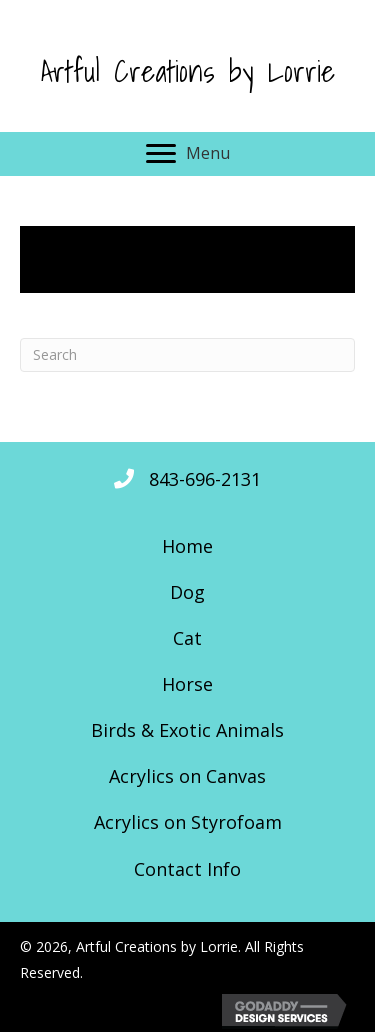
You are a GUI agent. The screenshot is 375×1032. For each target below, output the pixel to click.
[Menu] (188, 154)
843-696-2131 (205, 479)
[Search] (187, 355)
